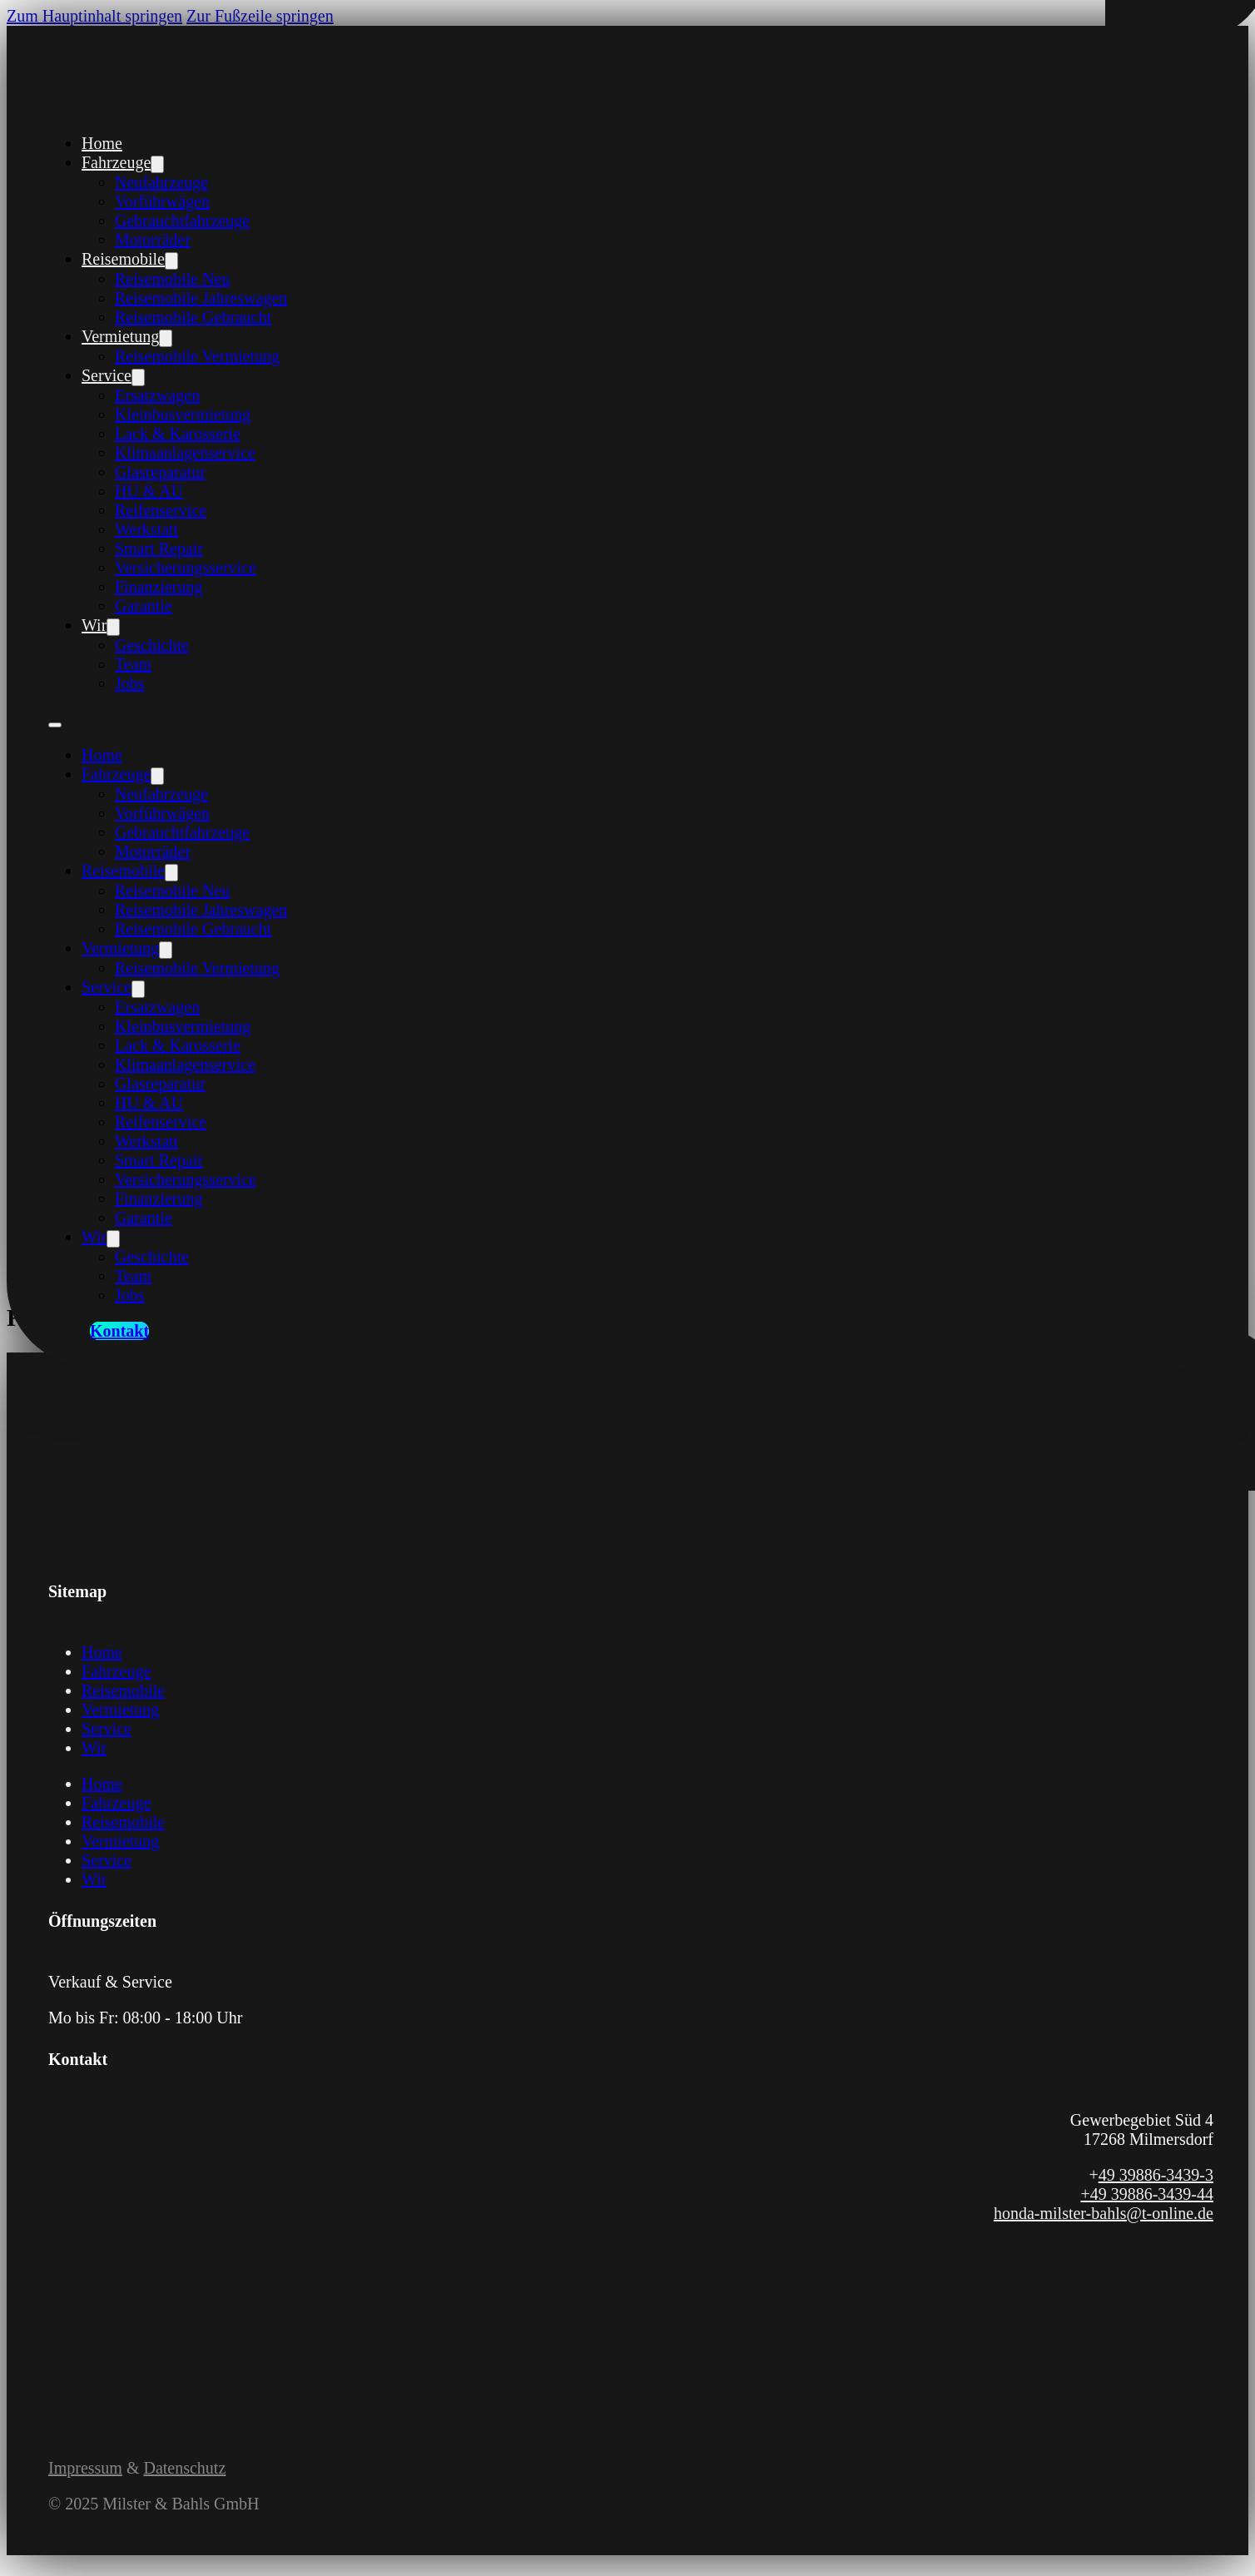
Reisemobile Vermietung (197, 356)
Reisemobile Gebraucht (193, 317)
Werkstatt (146, 529)
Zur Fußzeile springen (260, 16)
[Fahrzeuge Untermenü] (157, 164)
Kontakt (119, 1331)
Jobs (130, 683)
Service (106, 375)
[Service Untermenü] (138, 377)
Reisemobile (123, 259)
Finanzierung (159, 587)
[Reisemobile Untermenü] (171, 261)
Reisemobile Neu (172, 279)
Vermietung (120, 336)
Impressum (85, 2468)
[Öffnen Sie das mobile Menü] (55, 724)
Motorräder (153, 240)
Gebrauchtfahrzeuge (182, 220)
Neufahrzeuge (161, 182)
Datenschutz (184, 2468)
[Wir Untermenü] (113, 627)
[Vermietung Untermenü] (165, 338)
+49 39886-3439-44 (1146, 2194)
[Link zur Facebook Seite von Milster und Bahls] (58, 2340)
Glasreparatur (160, 472)
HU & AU (149, 491)
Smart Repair (159, 548)
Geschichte (152, 645)
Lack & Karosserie (178, 433)
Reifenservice (160, 510)
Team (133, 664)
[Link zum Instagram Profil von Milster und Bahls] (79, 2340)
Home (102, 143)
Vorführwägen (162, 201)
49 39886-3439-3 (1156, 2175)
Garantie (143, 606)
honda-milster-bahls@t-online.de (1103, 2213)
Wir (94, 625)
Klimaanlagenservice (185, 453)
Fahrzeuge (116, 162)
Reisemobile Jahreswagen (201, 298)
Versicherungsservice (185, 567)
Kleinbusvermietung (183, 414)
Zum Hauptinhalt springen (94, 16)
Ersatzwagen (157, 395)
